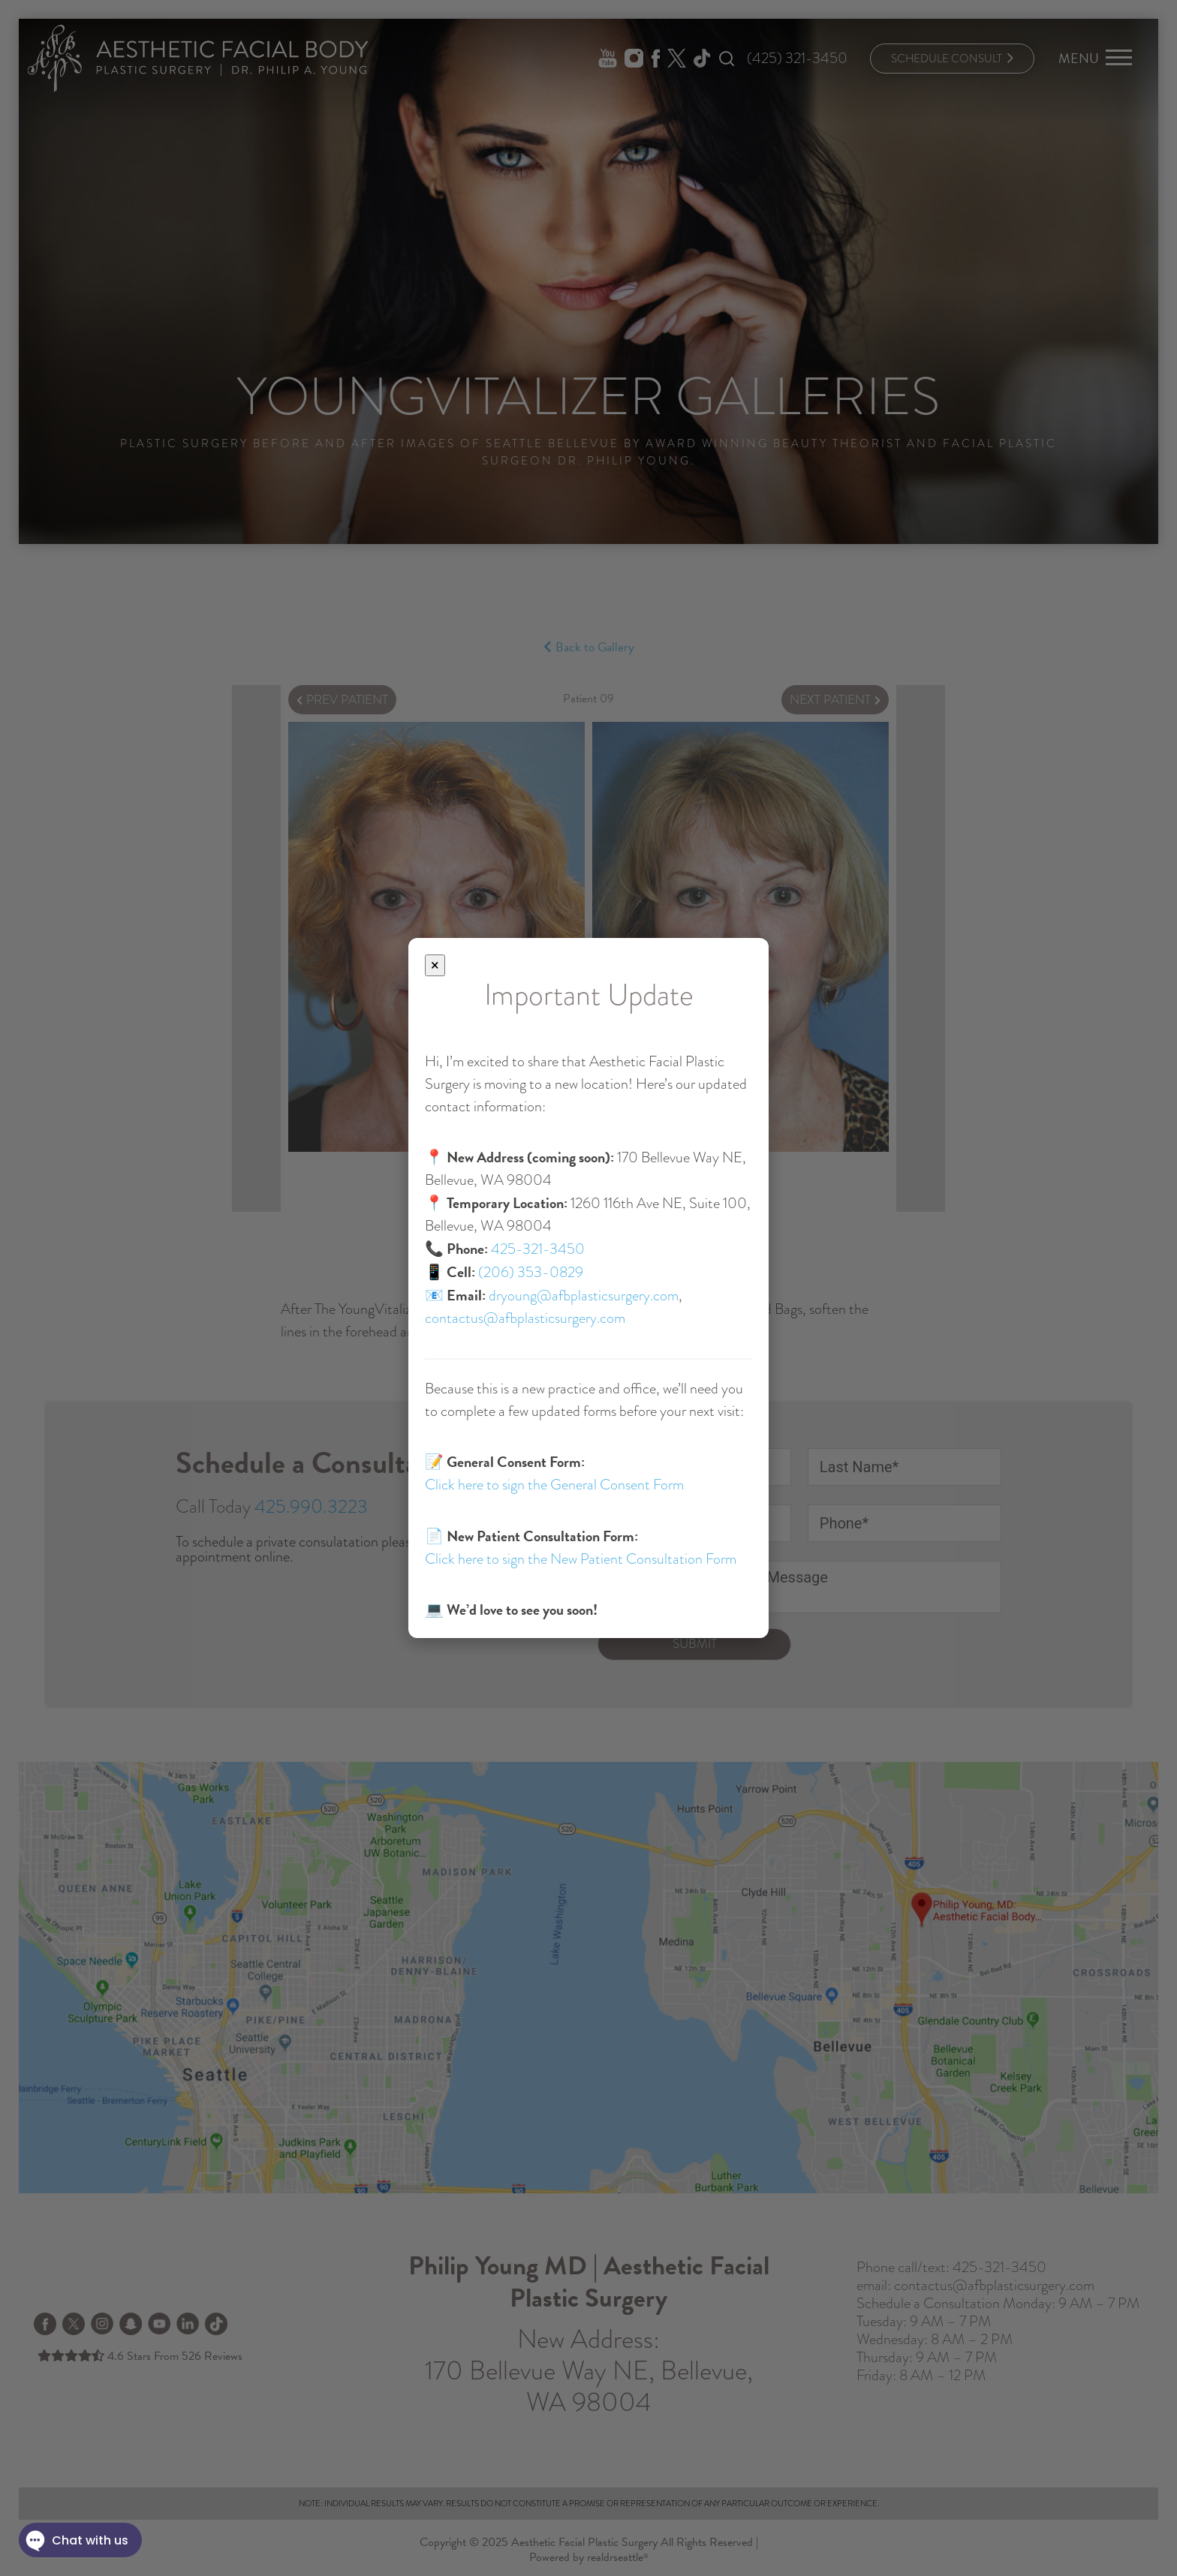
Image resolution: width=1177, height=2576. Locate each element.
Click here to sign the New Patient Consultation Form (580, 1559)
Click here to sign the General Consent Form (554, 1484)
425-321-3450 (538, 1249)
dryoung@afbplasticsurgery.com (584, 1295)
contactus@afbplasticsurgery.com (525, 1318)
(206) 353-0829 (530, 1272)
